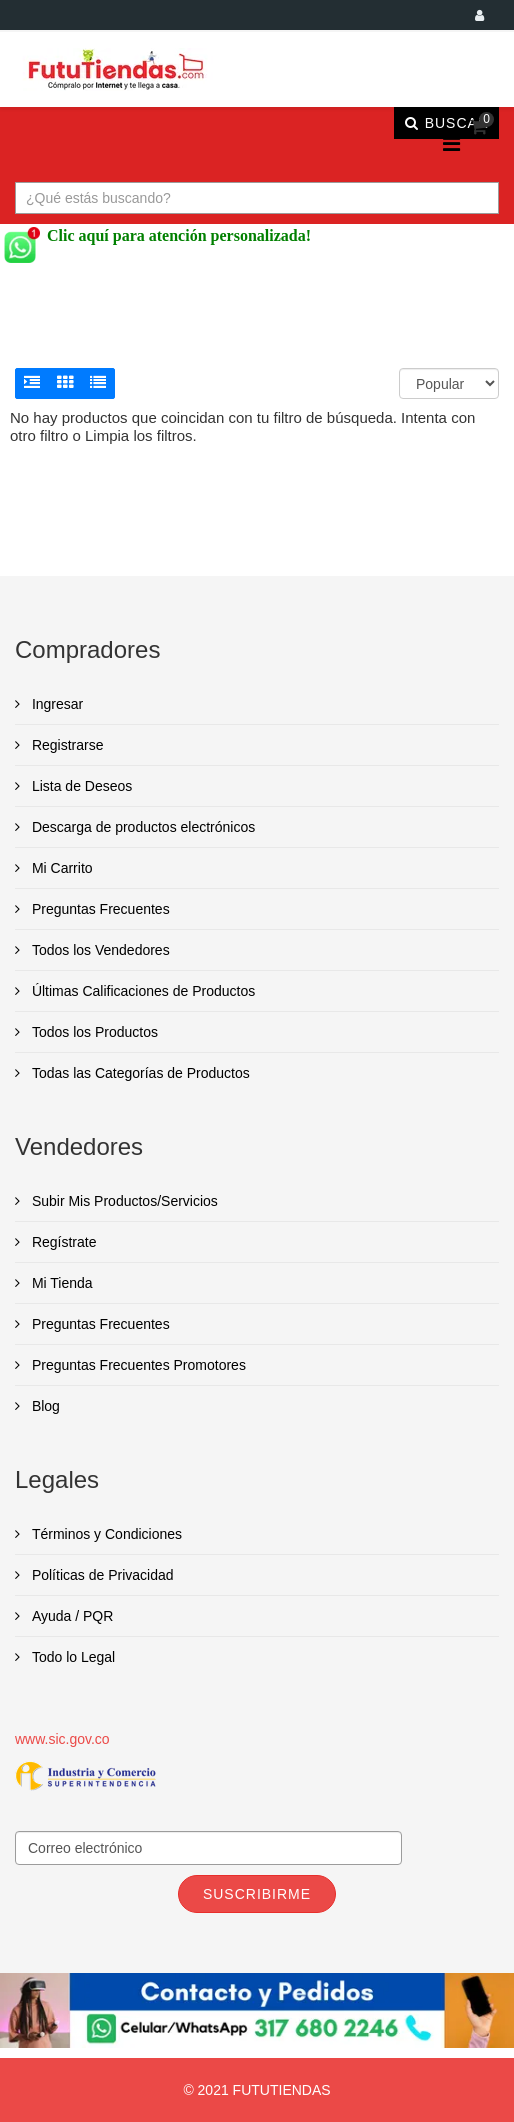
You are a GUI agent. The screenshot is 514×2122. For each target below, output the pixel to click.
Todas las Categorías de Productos (139, 1073)
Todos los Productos (93, 1032)
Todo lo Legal (71, 1657)
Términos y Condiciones (105, 1534)
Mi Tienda (60, 1283)
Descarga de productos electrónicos (141, 827)
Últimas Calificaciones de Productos (141, 991)
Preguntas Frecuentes (99, 909)
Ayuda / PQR (70, 1616)
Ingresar (55, 704)
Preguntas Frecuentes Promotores (137, 1365)
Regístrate (62, 1242)
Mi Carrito (60, 868)
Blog (44, 1406)
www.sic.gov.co (62, 1739)
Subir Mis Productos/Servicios (123, 1201)
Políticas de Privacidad (101, 1575)
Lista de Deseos (80, 786)
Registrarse (65, 745)
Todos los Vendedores (99, 950)
